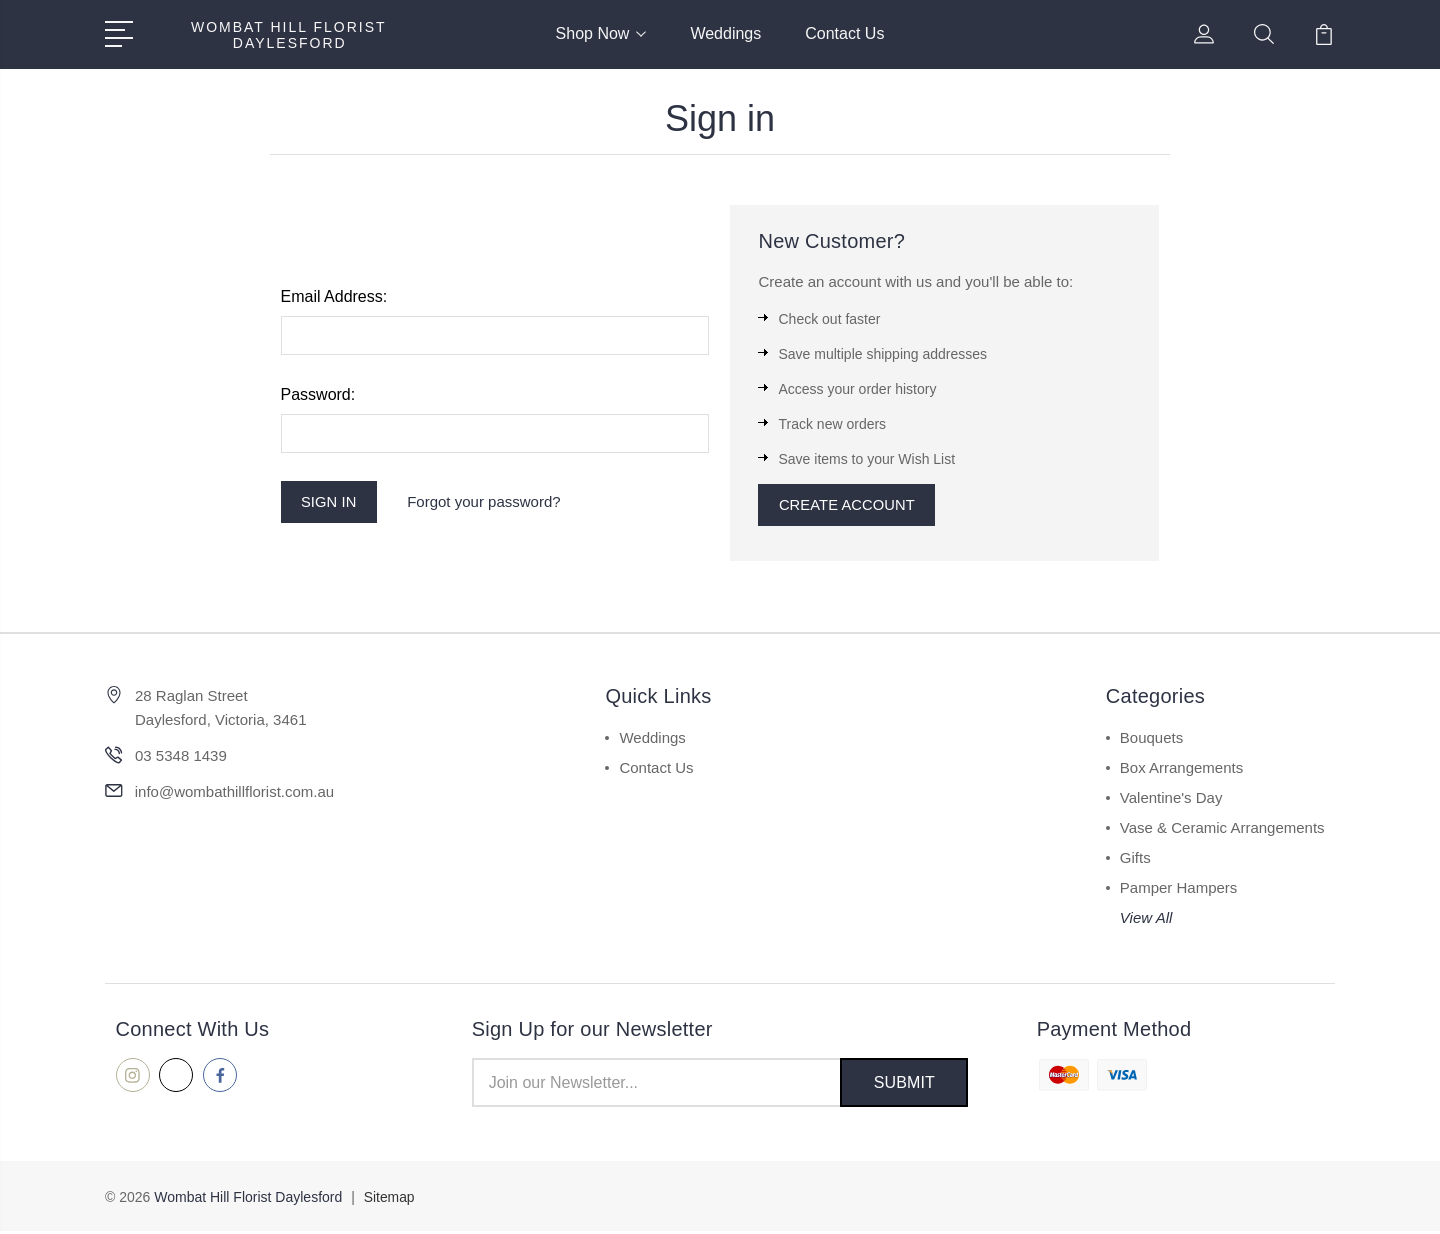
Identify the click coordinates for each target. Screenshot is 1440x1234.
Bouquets (1151, 739)
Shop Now (601, 33)
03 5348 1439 (181, 757)
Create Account (848, 505)
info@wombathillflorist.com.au (234, 793)
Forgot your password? (486, 502)
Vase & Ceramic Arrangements (1222, 829)
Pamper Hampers (1179, 889)
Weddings (725, 33)
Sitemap (389, 1200)
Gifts (1135, 859)
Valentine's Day (1171, 799)
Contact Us (844, 33)
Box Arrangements (1181, 769)
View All (1146, 919)
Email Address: (334, 296)
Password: (318, 394)
